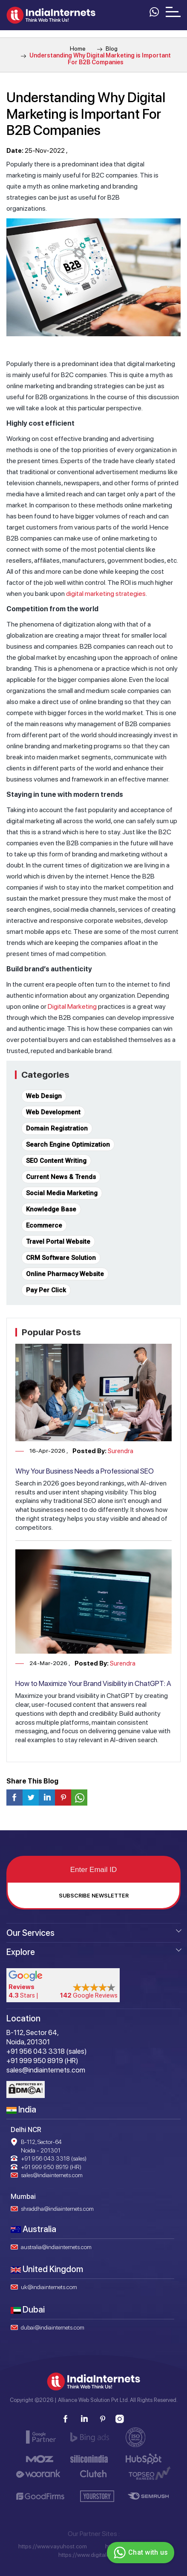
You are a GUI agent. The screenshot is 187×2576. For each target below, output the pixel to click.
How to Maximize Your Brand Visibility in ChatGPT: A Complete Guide (93, 1687)
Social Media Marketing (62, 1193)
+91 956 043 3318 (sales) (53, 2158)
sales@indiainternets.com (52, 2175)
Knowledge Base (51, 1209)
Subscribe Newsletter (94, 1895)
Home (78, 48)
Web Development (53, 1112)
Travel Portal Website (58, 1241)
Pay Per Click (46, 1290)
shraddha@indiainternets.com (57, 2208)
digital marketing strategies (106, 594)
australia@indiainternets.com (56, 2247)
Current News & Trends (61, 1177)
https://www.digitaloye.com (93, 2555)
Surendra (120, 1451)
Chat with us (139, 2552)
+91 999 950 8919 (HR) (51, 2167)
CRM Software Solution (61, 1258)
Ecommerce (44, 1225)
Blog (107, 48)
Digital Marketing (72, 1006)
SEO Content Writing (56, 1161)
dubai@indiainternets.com (52, 2327)
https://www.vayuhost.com (52, 2546)
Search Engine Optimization (68, 1144)
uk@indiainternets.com (49, 2287)
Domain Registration (57, 1128)
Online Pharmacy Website (65, 1274)
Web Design (44, 1096)
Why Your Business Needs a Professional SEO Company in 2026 (84, 1475)
